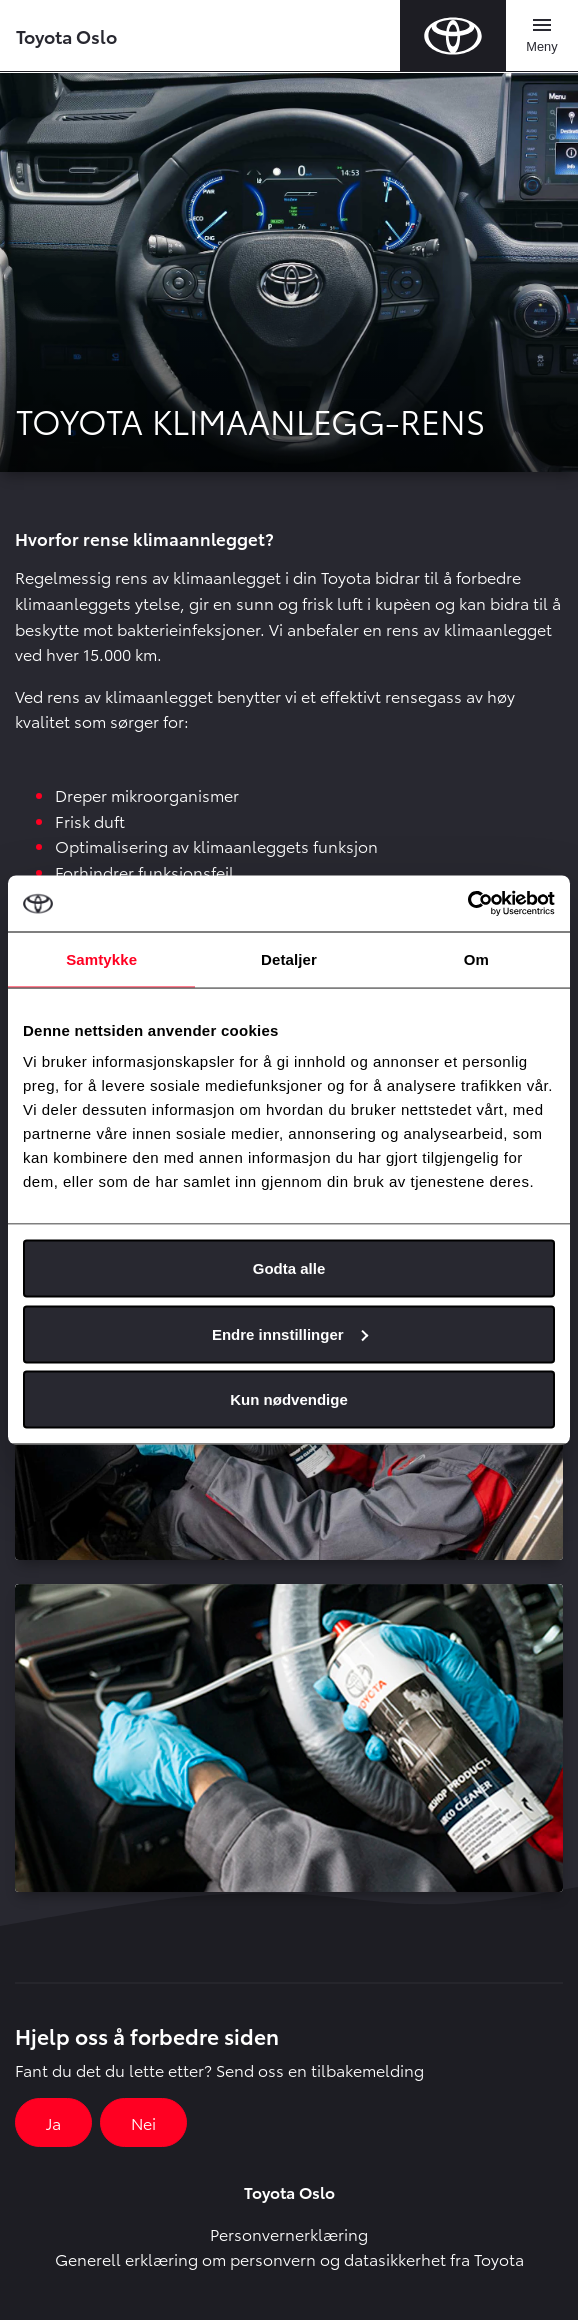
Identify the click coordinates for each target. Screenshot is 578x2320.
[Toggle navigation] (542, 36)
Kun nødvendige (289, 1399)
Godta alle (289, 1268)
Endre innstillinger (290, 1333)
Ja (53, 2122)
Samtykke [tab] (101, 958)
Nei (143, 2122)
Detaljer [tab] (289, 958)
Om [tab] (476, 958)
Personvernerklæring (289, 2233)
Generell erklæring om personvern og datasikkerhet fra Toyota (289, 2258)
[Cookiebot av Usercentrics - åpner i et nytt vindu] (467, 904)
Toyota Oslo (66, 35)
